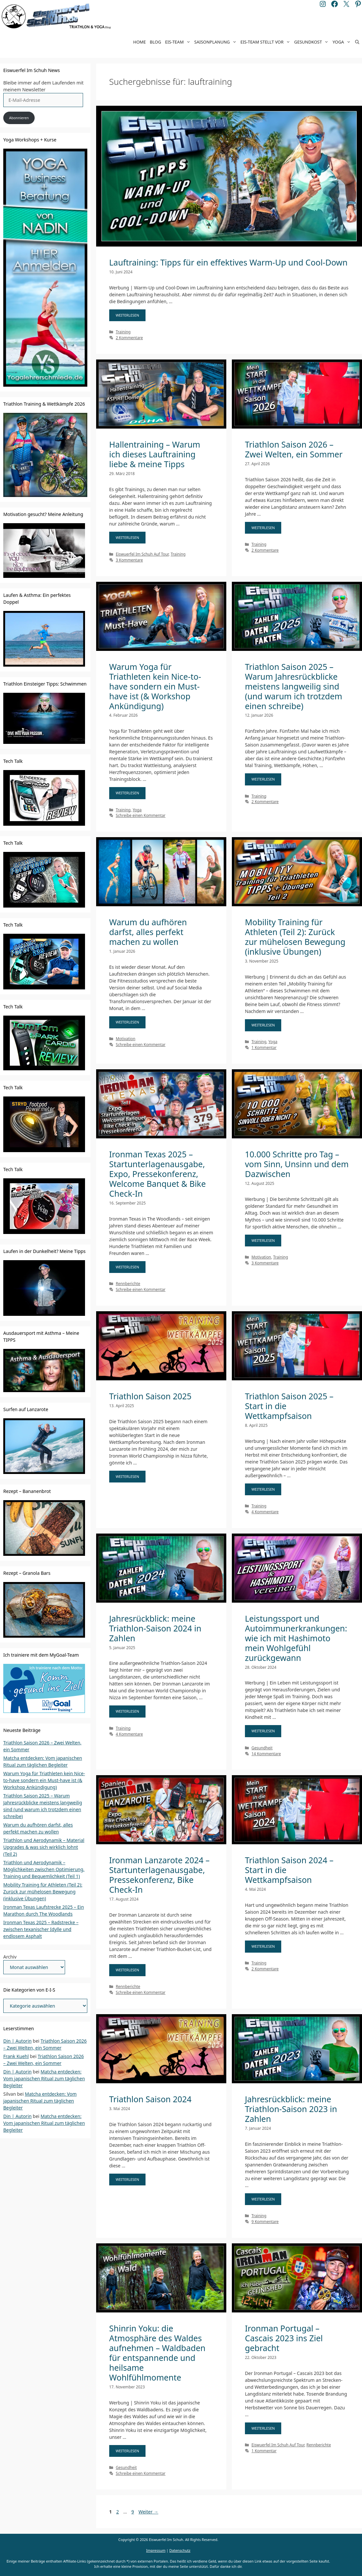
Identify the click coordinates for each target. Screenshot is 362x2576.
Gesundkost (312, 42)
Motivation (125, 1038)
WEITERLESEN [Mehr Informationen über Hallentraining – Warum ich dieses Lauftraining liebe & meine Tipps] (127, 537)
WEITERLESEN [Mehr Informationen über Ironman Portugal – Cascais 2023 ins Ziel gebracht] (263, 2428)
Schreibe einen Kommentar (140, 815)
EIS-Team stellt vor (266, 42)
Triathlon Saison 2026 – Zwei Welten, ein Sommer (294, 449)
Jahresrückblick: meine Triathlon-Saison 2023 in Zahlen (291, 2108)
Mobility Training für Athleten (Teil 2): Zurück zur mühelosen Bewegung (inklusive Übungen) (295, 936)
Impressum (155, 2550)
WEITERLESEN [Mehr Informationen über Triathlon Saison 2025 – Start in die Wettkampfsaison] (263, 1489)
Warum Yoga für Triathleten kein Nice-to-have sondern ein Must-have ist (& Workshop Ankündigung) (155, 686)
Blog (155, 42)
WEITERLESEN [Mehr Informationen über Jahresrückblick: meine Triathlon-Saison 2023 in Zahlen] (263, 2199)
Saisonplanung (216, 42)
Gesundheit (261, 1747)
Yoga (343, 42)
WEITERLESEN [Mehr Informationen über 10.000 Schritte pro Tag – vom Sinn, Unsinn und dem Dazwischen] (263, 1240)
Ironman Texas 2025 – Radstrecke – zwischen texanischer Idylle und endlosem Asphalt (40, 1929)
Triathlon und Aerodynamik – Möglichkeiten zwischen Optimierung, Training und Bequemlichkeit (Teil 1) (43, 1869)
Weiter (148, 2512)
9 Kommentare (265, 2221)
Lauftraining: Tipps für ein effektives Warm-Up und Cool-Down (228, 262)
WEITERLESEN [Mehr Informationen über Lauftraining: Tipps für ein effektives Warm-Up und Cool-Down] (127, 315)
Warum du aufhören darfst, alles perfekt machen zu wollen (148, 931)
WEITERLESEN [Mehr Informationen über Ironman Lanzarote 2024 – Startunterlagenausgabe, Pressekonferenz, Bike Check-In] (127, 1969)
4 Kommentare (265, 1511)
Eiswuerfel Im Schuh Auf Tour (142, 554)
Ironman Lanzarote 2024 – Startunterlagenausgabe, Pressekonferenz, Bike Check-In (159, 1874)
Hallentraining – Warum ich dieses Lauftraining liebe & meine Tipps (154, 454)
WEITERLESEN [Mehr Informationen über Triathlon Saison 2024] (127, 2179)
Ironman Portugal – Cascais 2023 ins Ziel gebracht (284, 2338)
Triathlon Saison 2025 (150, 1396)
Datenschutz (179, 2550)
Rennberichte (128, 1283)
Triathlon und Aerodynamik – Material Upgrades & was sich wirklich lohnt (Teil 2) (43, 1847)
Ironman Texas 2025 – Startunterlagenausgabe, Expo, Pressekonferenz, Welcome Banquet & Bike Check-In (157, 1174)
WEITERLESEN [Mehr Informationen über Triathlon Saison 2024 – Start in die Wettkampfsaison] (263, 1946)
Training (123, 331)
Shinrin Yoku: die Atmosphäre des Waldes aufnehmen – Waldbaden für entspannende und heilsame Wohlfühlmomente (157, 2353)
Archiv (10, 1957)
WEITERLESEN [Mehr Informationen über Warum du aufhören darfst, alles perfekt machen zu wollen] (127, 1022)
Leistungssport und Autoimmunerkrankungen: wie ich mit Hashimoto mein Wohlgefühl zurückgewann (296, 1638)
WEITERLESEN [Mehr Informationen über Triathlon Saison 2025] (127, 1476)
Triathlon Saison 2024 (150, 2099)
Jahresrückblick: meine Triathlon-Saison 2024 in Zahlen (155, 1628)
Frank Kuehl (16, 2056)
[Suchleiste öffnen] (357, 42)
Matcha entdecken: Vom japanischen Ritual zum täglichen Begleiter (44, 2078)
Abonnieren (19, 117)
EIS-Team (178, 42)
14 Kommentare (266, 1753)
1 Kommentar (264, 1047)
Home (139, 42)
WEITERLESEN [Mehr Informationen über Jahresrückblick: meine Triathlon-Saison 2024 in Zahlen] (127, 1711)
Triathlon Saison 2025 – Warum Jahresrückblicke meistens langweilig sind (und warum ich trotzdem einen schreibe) (293, 686)
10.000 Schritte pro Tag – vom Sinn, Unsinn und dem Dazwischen (297, 1164)
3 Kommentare (129, 559)
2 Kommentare (129, 337)
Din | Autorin (17, 2041)
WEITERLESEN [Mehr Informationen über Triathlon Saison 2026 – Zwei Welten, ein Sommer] (263, 527)
